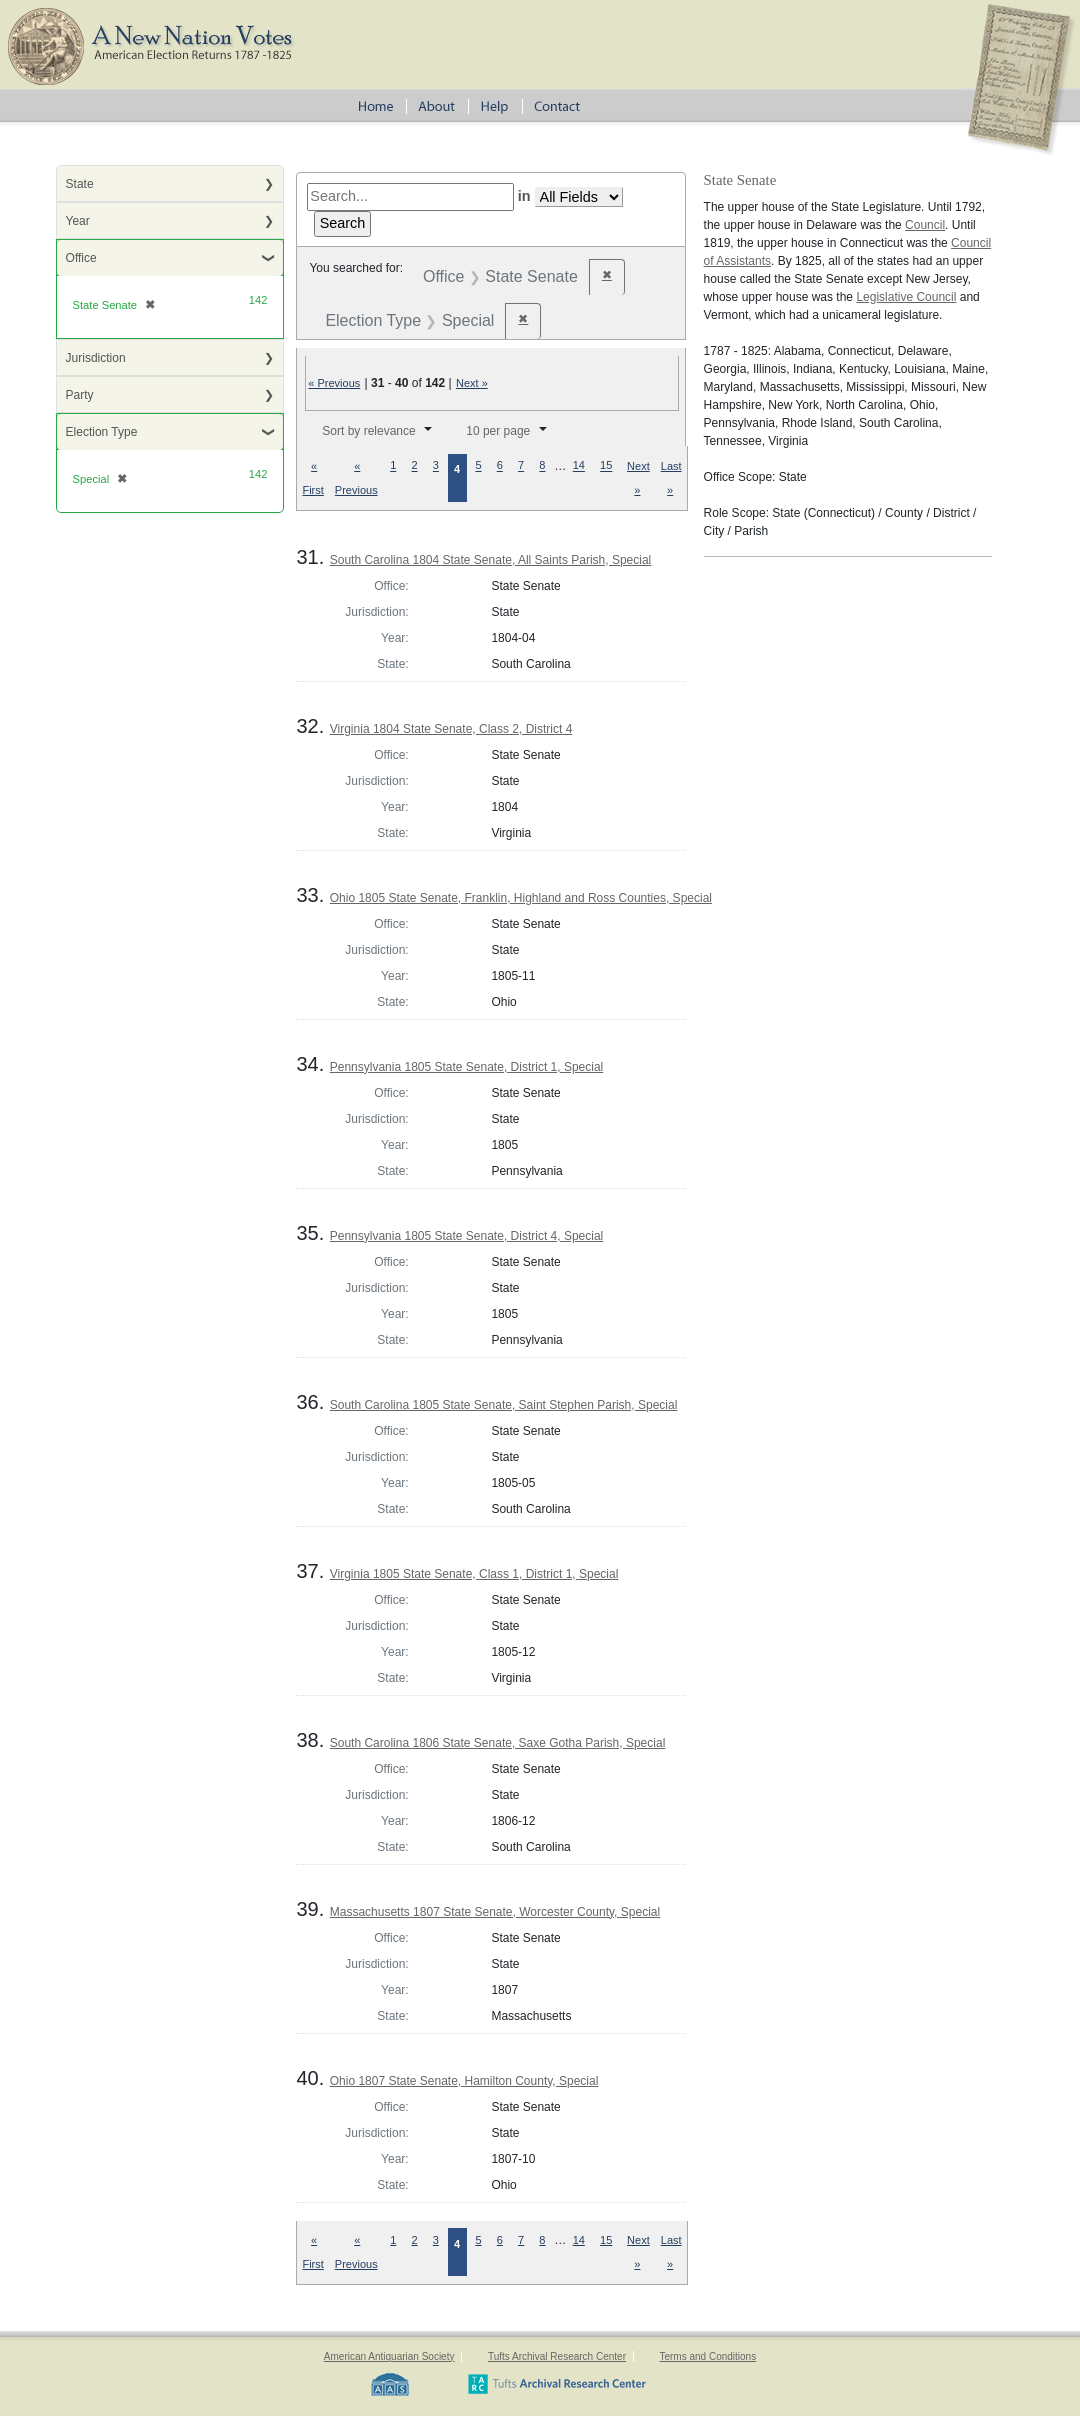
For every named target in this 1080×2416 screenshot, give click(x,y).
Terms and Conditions (707, 2356)
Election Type (102, 432)
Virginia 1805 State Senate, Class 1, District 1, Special (474, 1574)
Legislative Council (906, 297)
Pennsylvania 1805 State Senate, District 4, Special (467, 1236)
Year (78, 221)
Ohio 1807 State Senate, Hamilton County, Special (464, 2081)
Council (925, 225)
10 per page (498, 431)
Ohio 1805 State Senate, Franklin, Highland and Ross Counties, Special (521, 898)
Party (80, 395)
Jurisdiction (96, 358)
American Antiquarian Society (389, 2356)
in (524, 196)
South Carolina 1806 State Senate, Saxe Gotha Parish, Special (498, 1743)
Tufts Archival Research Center (557, 2356)
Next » (472, 383)
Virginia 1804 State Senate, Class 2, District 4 (451, 729)
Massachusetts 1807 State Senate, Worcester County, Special (495, 1912)
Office (81, 258)
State (80, 184)
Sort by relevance (368, 431)
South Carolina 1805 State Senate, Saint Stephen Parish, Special (504, 1405)
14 (579, 466)
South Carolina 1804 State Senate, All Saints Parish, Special (491, 560)
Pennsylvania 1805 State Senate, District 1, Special (467, 1067)
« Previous (334, 383)
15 (606, 466)
